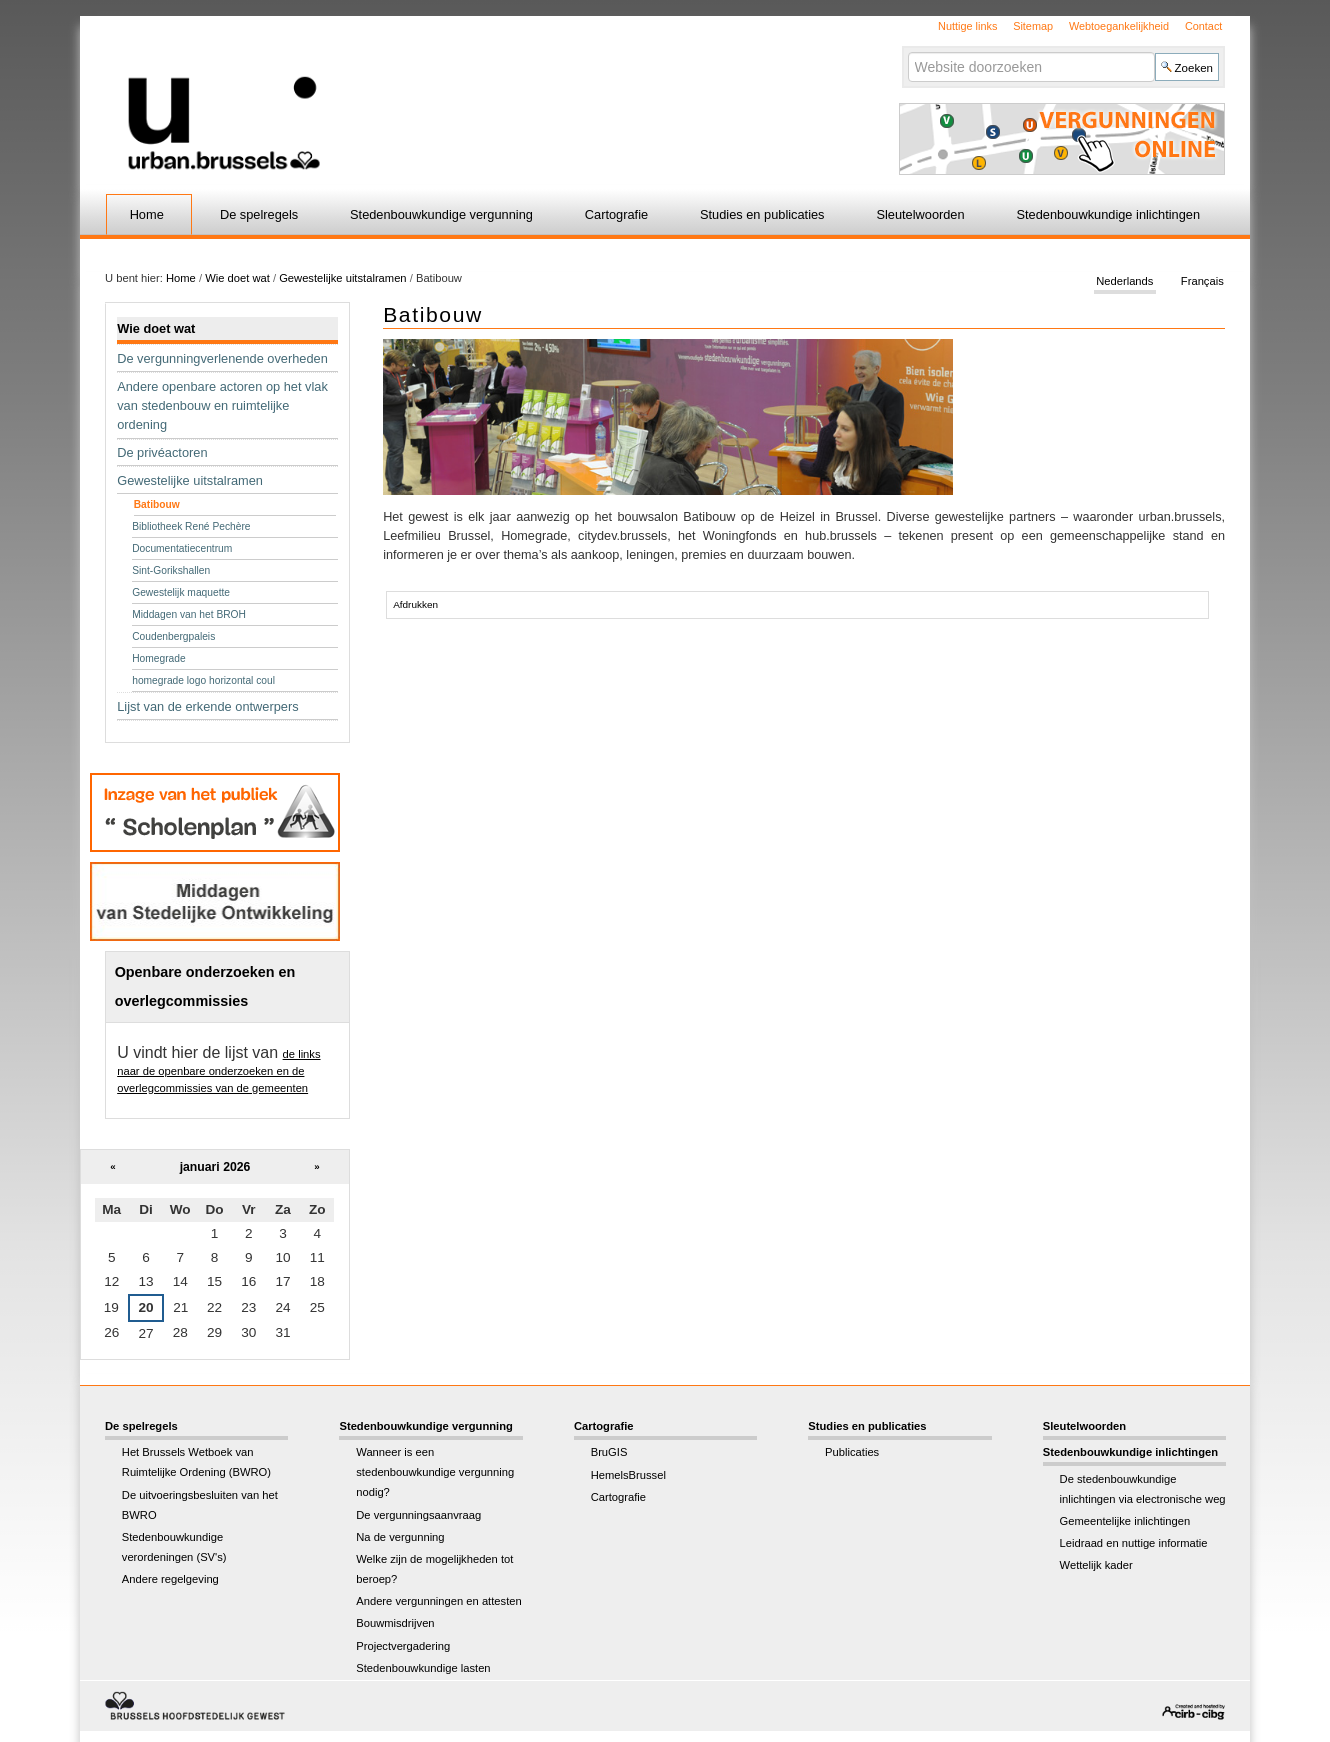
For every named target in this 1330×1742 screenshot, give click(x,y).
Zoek (906, 51)
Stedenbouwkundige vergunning (441, 214)
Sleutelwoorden (920, 214)
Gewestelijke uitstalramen (342, 278)
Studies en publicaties (762, 214)
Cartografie (616, 214)
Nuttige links (967, 26)
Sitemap (1033, 26)
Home (147, 214)
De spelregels (259, 214)
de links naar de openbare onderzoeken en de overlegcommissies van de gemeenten (218, 1071)
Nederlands (1124, 282)
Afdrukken (415, 604)
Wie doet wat (237, 278)
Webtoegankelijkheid (1119, 26)
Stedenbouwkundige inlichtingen (1109, 214)
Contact (1203, 26)
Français (1202, 282)
